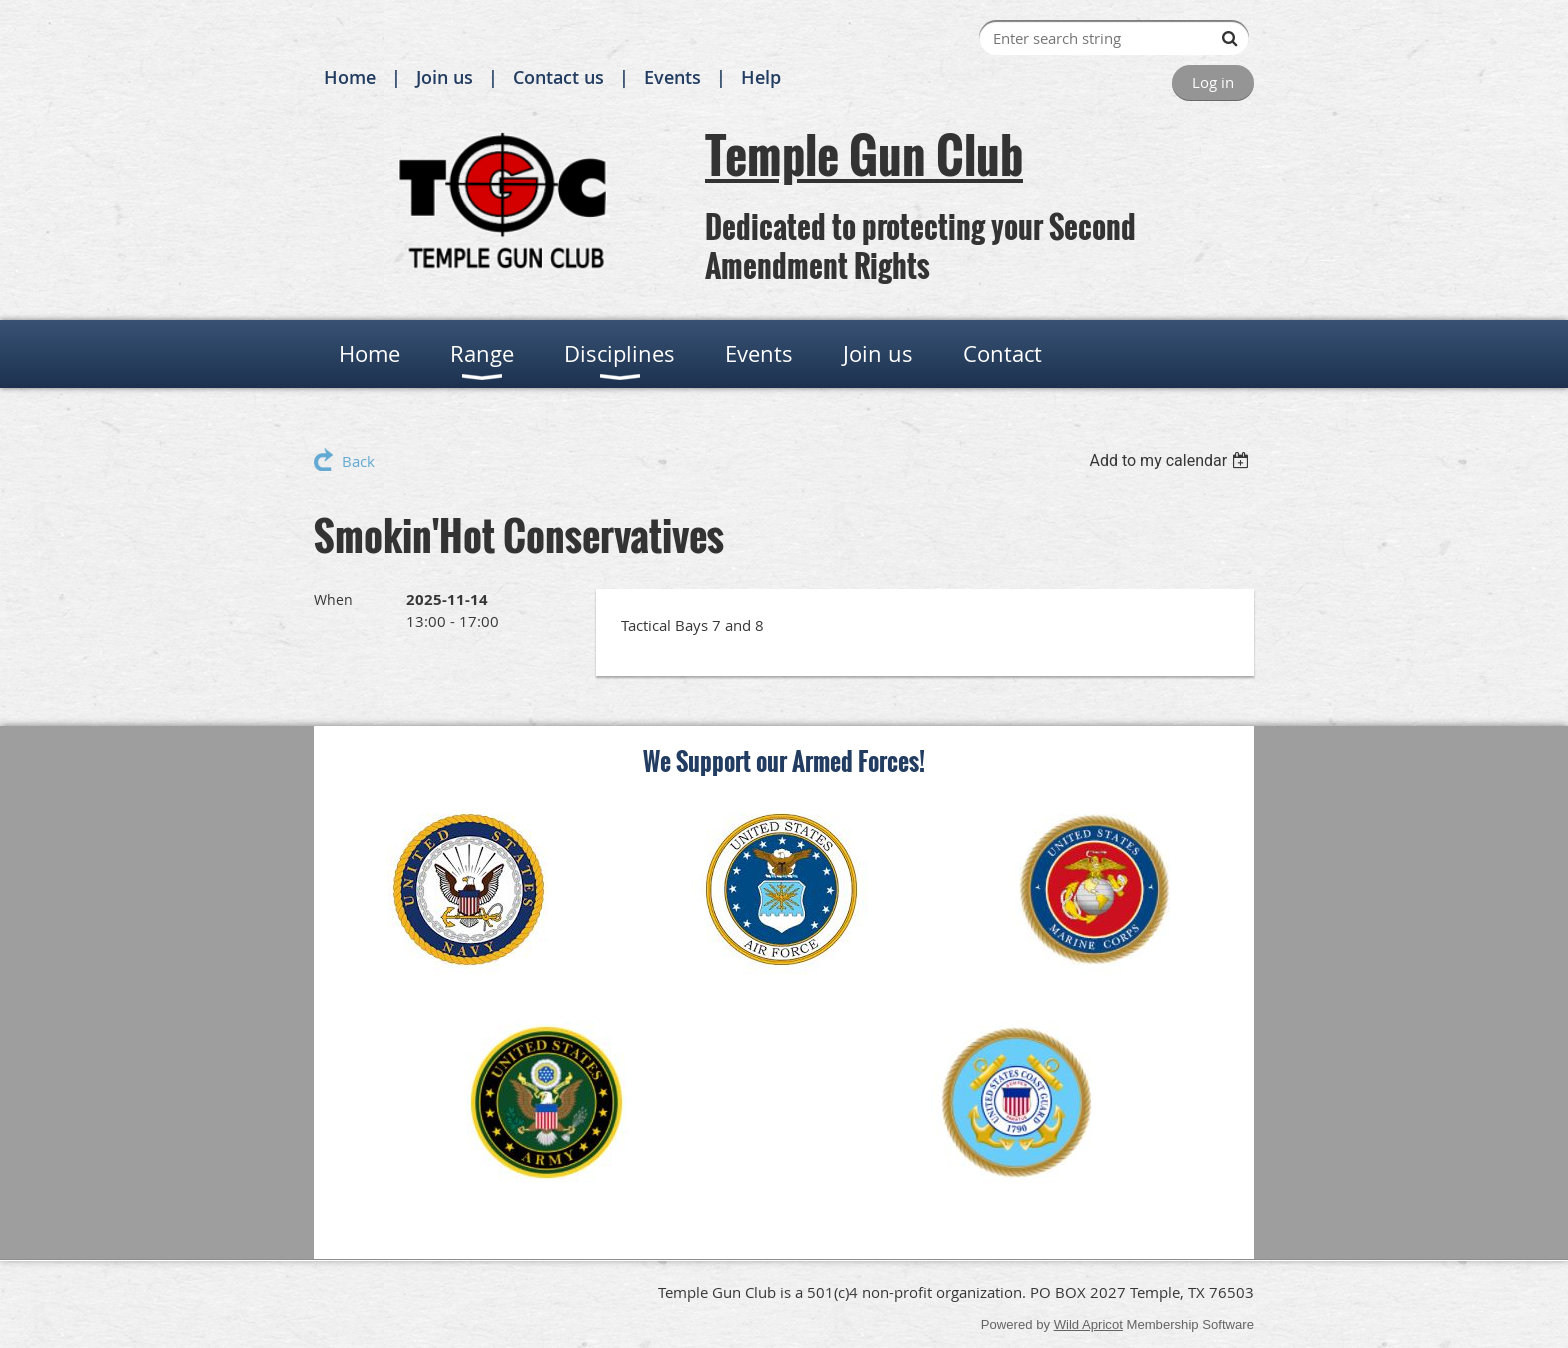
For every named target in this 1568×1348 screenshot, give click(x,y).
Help (761, 77)
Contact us (558, 77)
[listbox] (1171, 460)
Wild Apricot (1088, 1324)
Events (672, 77)
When (333, 599)
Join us (444, 77)
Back (358, 461)
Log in (1213, 82)
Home (350, 77)
